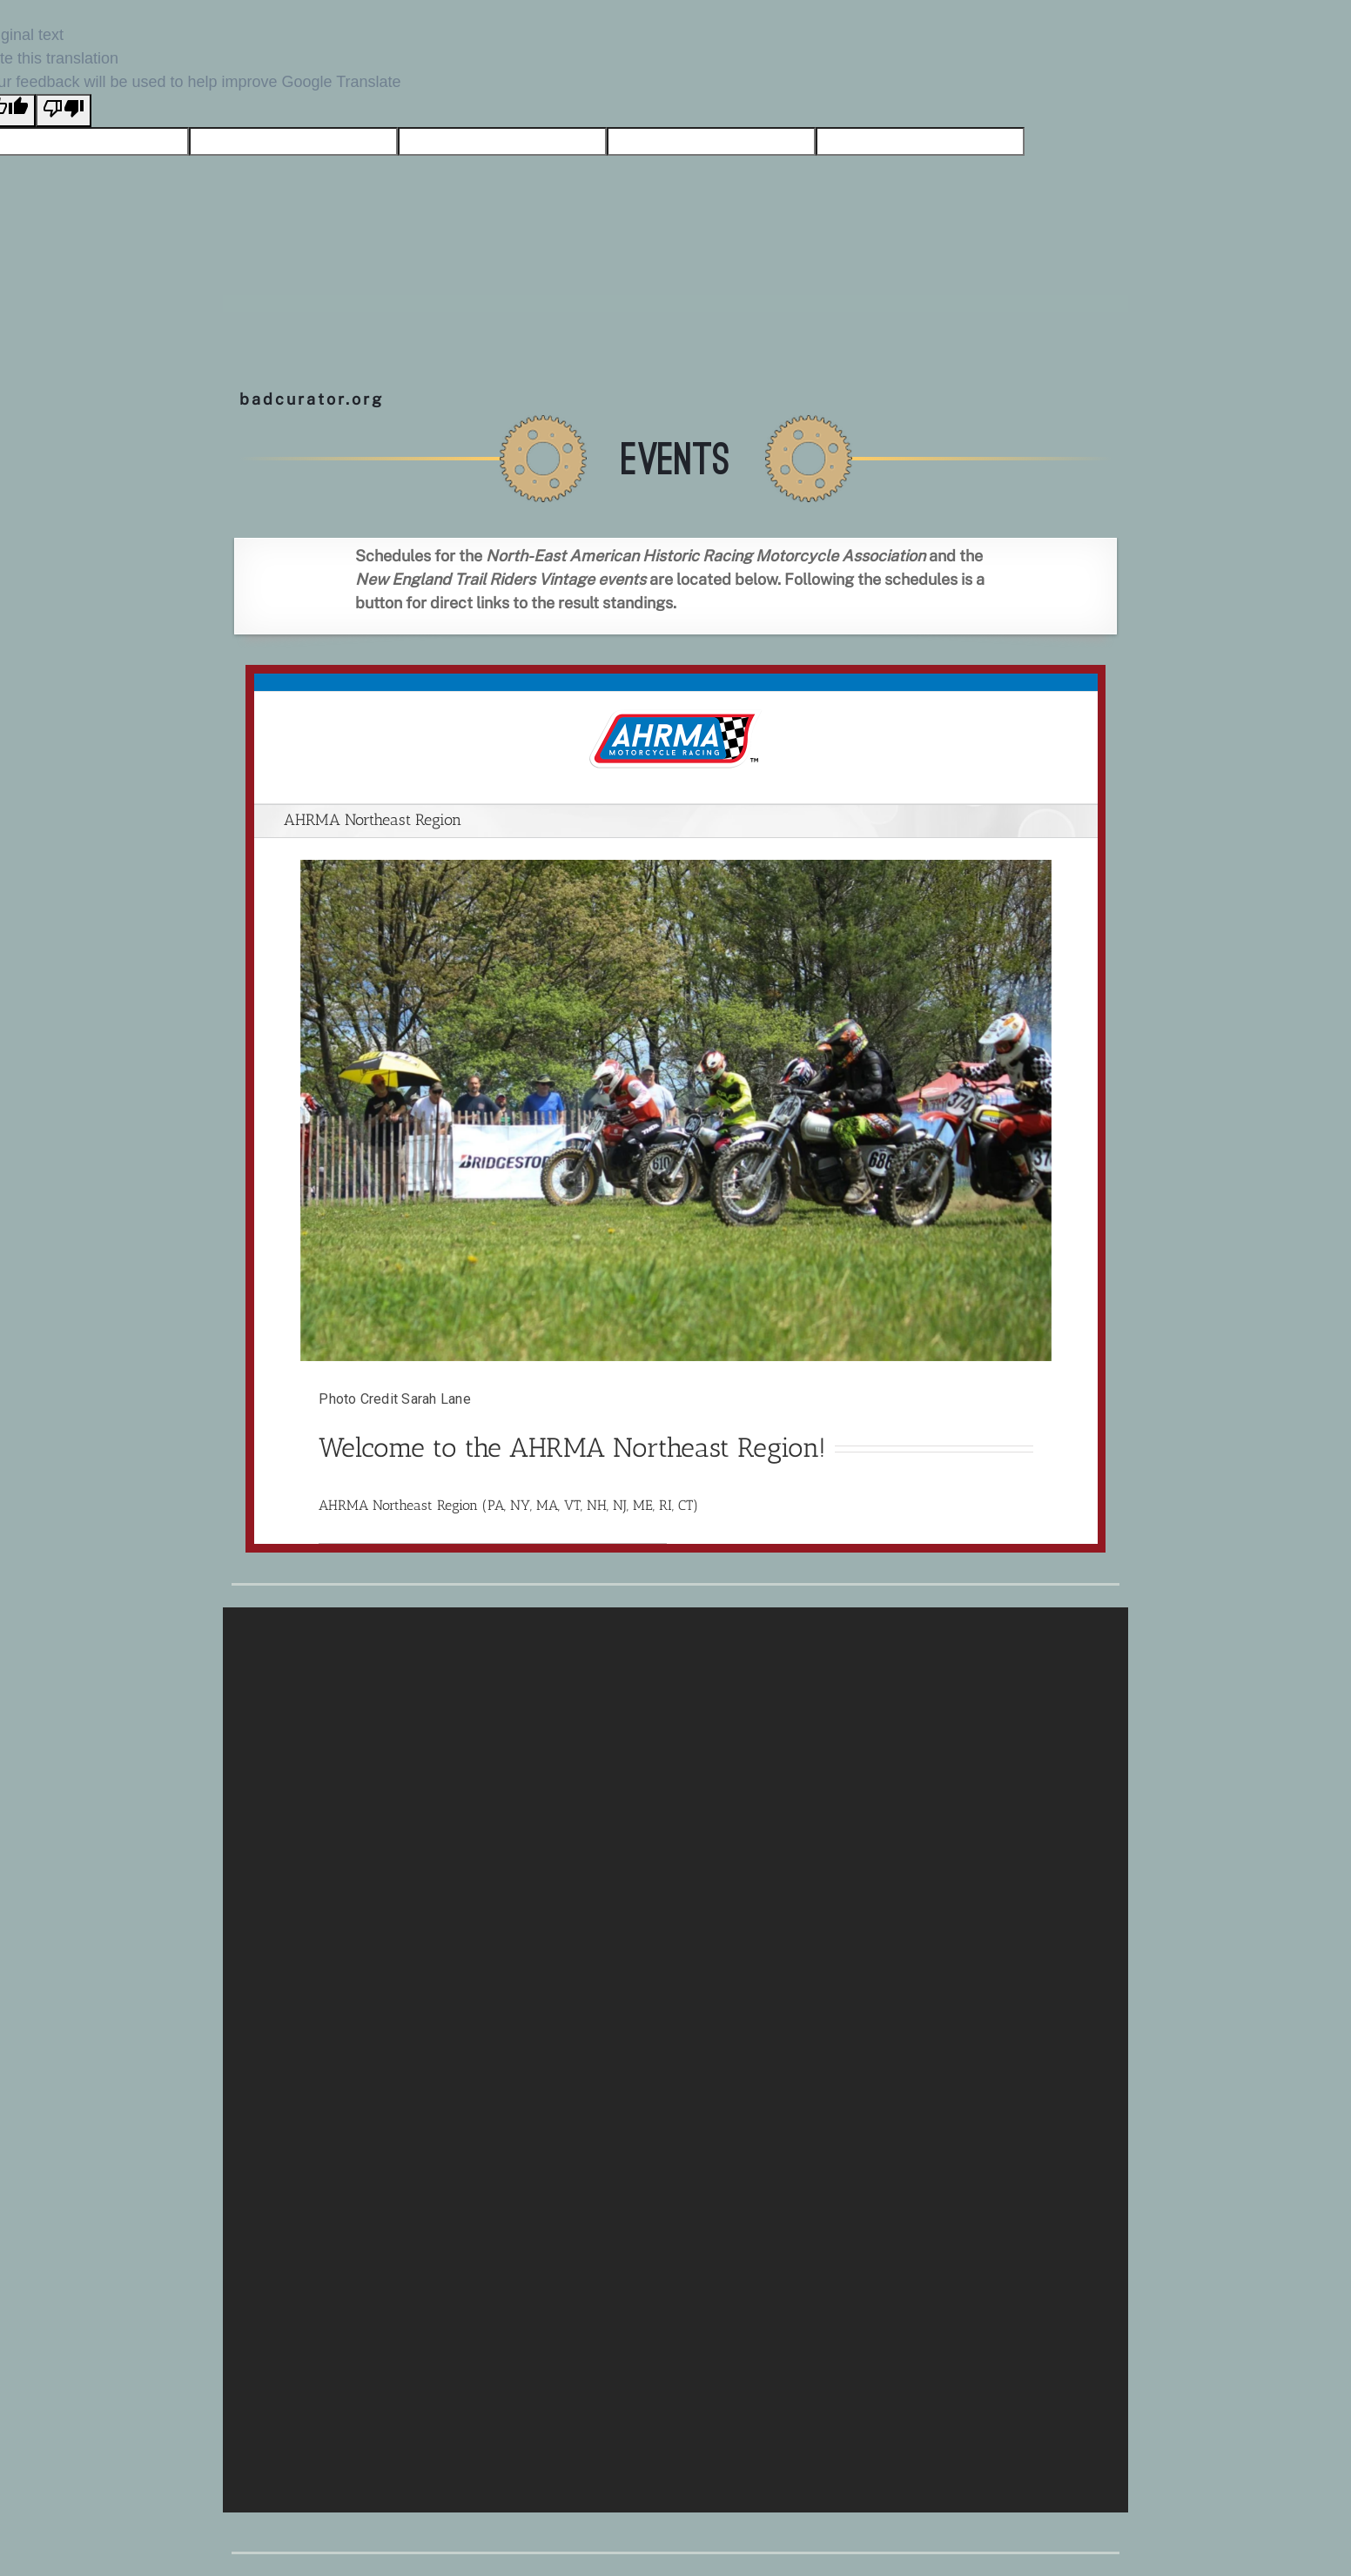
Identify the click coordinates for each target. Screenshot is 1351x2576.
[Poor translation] (63, 110)
